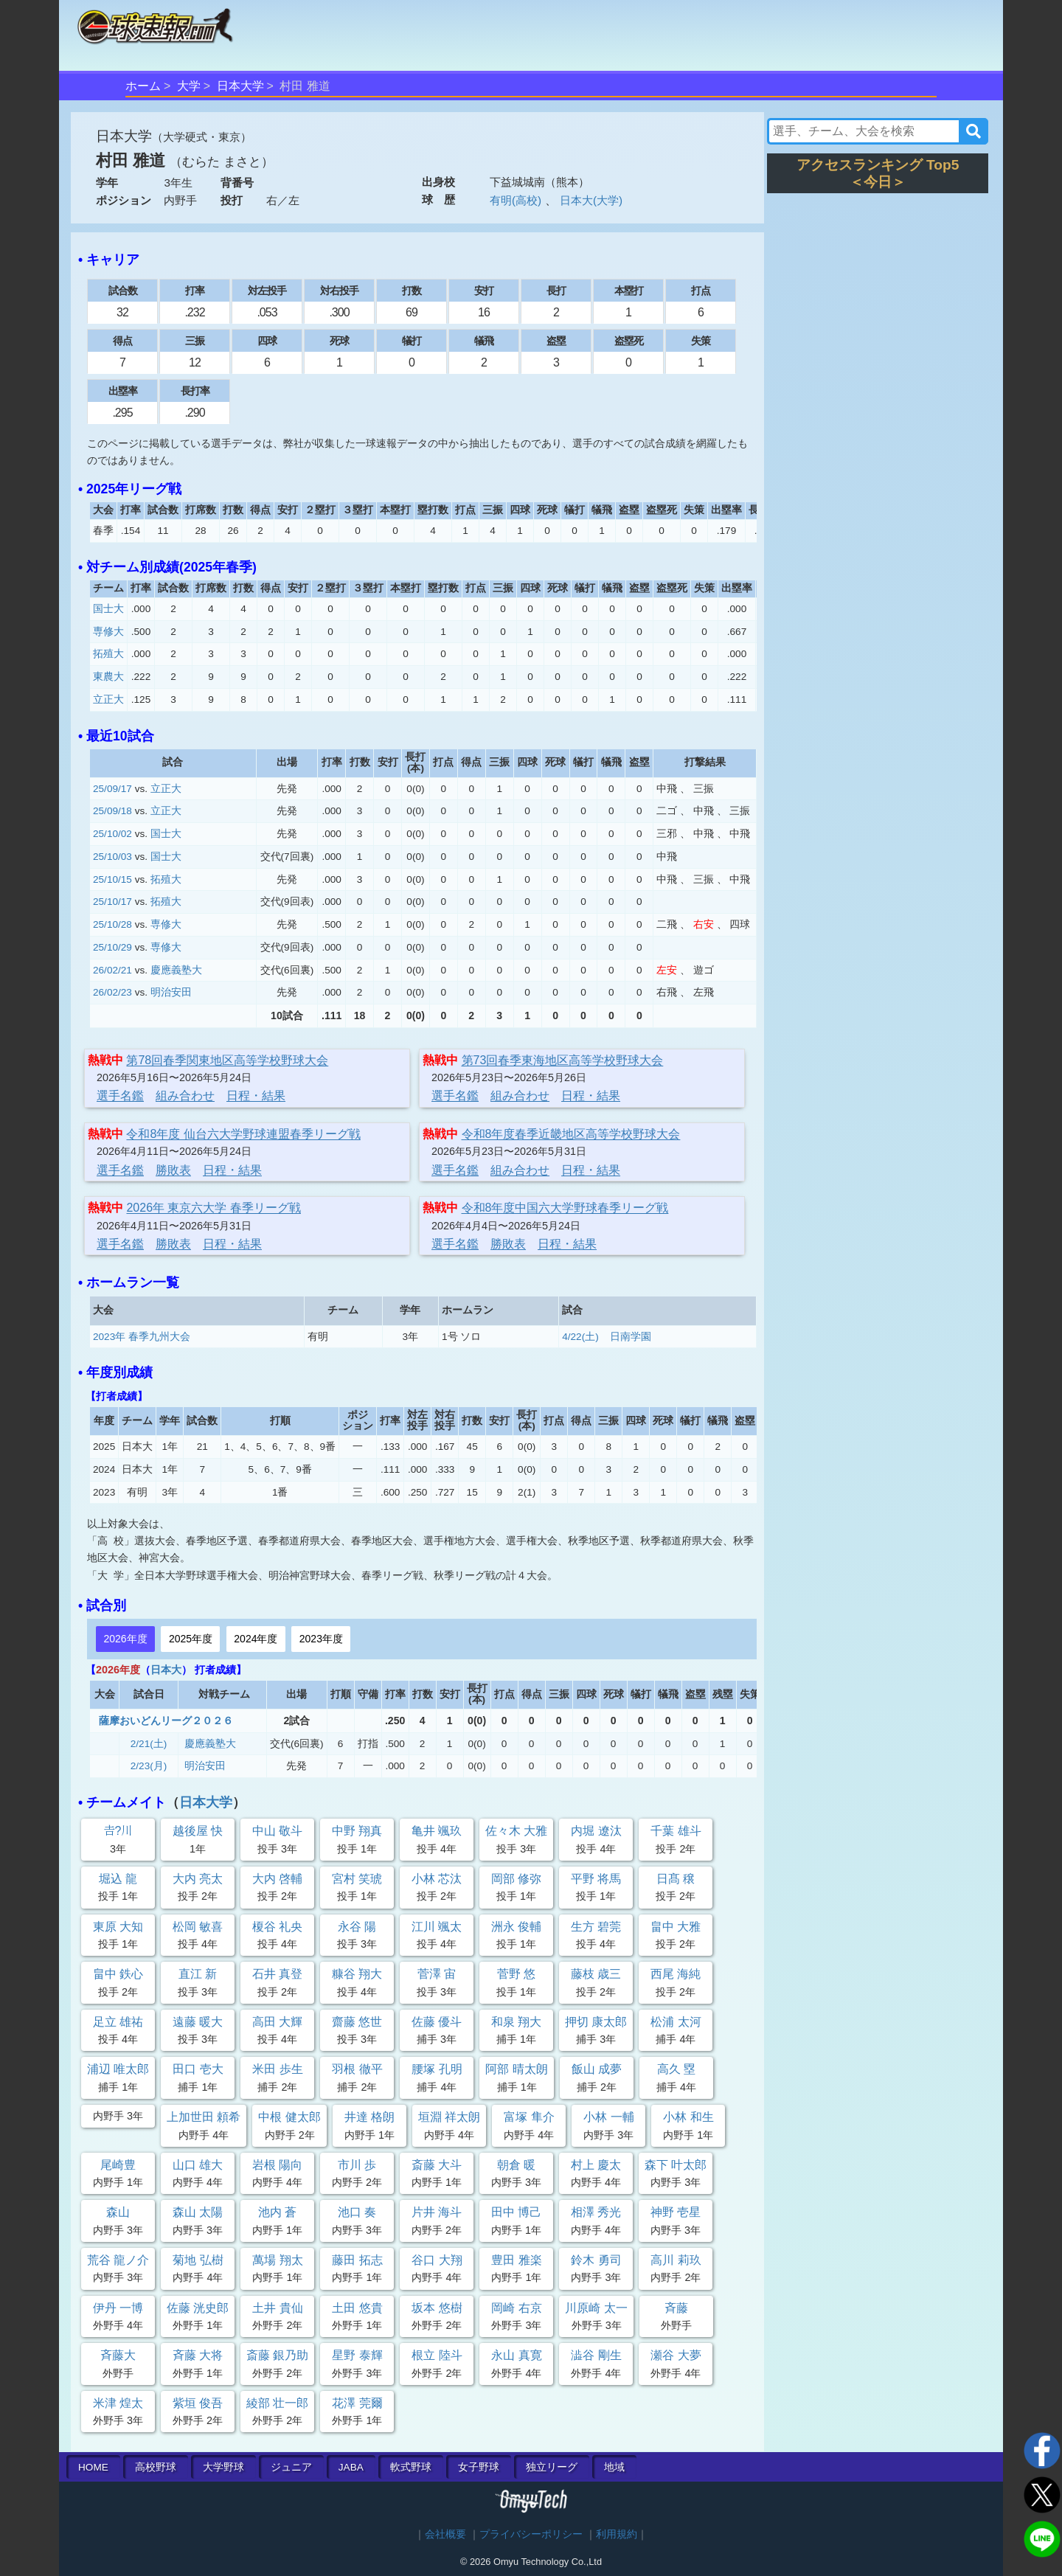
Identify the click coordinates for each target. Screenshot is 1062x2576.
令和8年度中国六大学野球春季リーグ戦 (565, 1207)
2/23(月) (149, 1765)
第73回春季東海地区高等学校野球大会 (563, 1060)
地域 (614, 2467)
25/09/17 (112, 788)
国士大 (108, 608)
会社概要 (445, 2534)
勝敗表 (173, 1170)
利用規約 (616, 2534)
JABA (351, 2467)
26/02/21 (112, 970)
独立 (551, 2467)
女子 (478, 2467)
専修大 (108, 631)
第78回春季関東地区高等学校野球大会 (227, 1060)
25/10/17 (112, 901)
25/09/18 (112, 810)
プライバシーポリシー (531, 2534)
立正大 (108, 699)
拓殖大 (108, 653)
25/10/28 (112, 924)
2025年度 (190, 1639)
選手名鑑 (120, 1095)
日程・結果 (255, 1095)
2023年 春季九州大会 (141, 1336)
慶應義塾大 (176, 970)
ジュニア (291, 2467)
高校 (155, 2467)
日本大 (165, 1670)
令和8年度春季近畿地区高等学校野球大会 (571, 1134)
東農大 (108, 676)
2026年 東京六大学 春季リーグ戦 (213, 1207)
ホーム (143, 86)
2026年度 (125, 1639)
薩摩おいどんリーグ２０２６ (166, 1720)
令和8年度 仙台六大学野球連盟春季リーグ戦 (243, 1134)
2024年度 (255, 1639)
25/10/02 (112, 833)
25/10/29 (112, 947)
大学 (189, 86)
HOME (93, 2467)
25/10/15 (112, 879)
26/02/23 (112, 992)
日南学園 (630, 1336)
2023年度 (321, 1639)
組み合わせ (185, 1095)
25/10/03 (112, 856)
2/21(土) (149, 1743)
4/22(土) (580, 1336)
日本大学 (240, 86)
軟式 (410, 2467)
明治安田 (171, 992)
